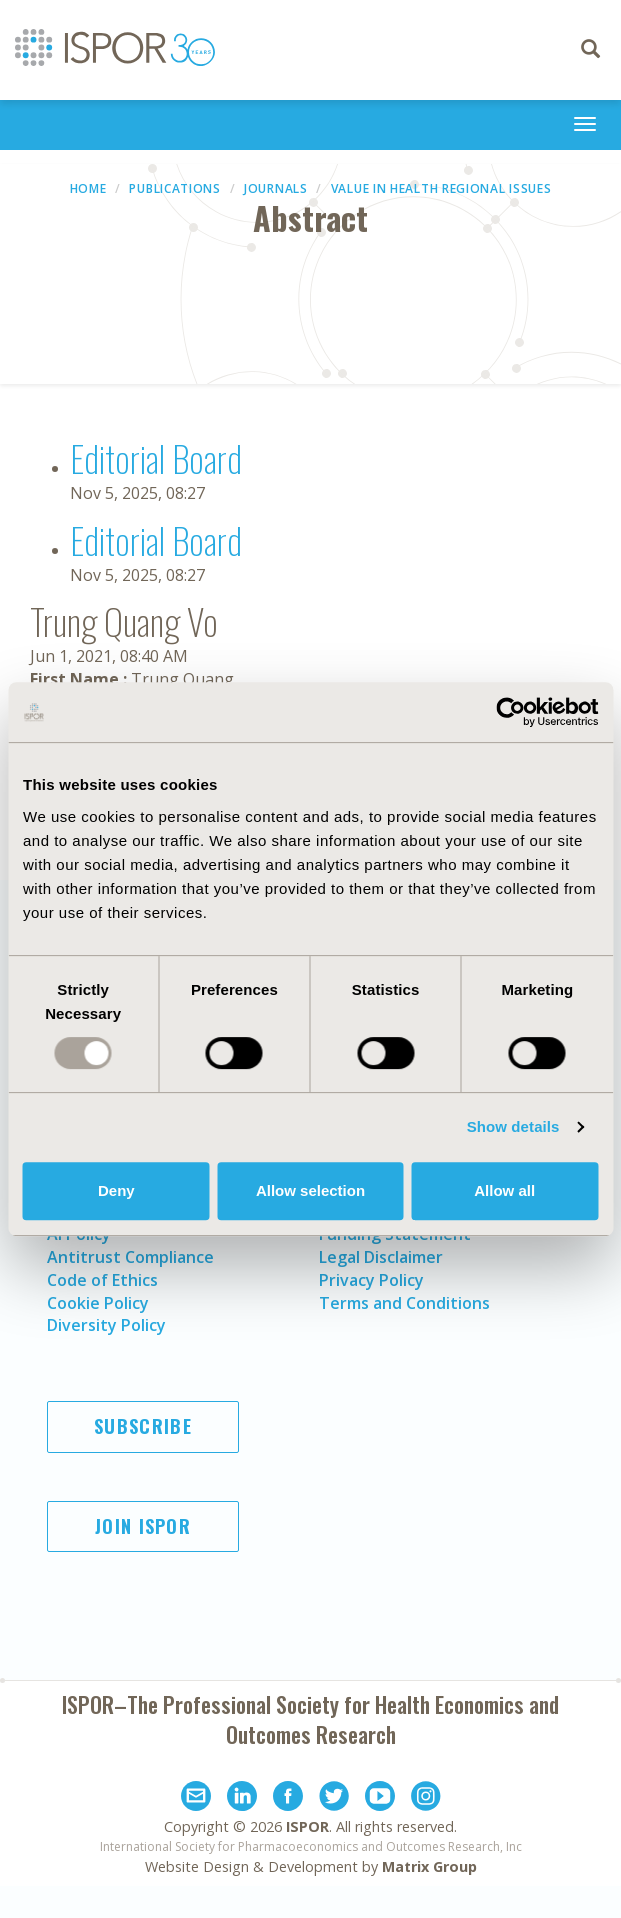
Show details (513, 1126)
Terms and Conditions (404, 1303)
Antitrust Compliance (130, 1257)
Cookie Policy (98, 1303)
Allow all (504, 1190)
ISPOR (307, 1826)
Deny (116, 1190)
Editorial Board (156, 457)
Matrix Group (429, 1866)
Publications (174, 188)
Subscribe (143, 1426)
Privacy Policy (371, 1280)
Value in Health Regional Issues (441, 188)
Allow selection (310, 1190)
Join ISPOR (143, 1526)
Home (88, 188)
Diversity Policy (106, 1325)
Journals (276, 188)
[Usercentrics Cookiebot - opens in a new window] (510, 712)
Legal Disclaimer (381, 1257)
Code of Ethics (102, 1280)
